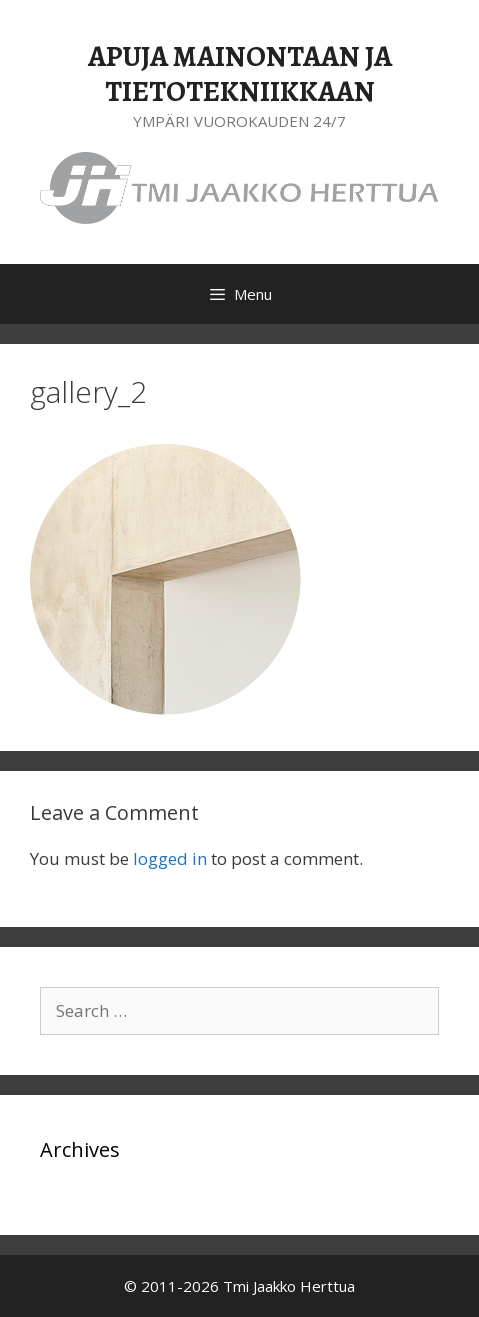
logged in (170, 858)
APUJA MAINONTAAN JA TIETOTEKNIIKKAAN (240, 74)
